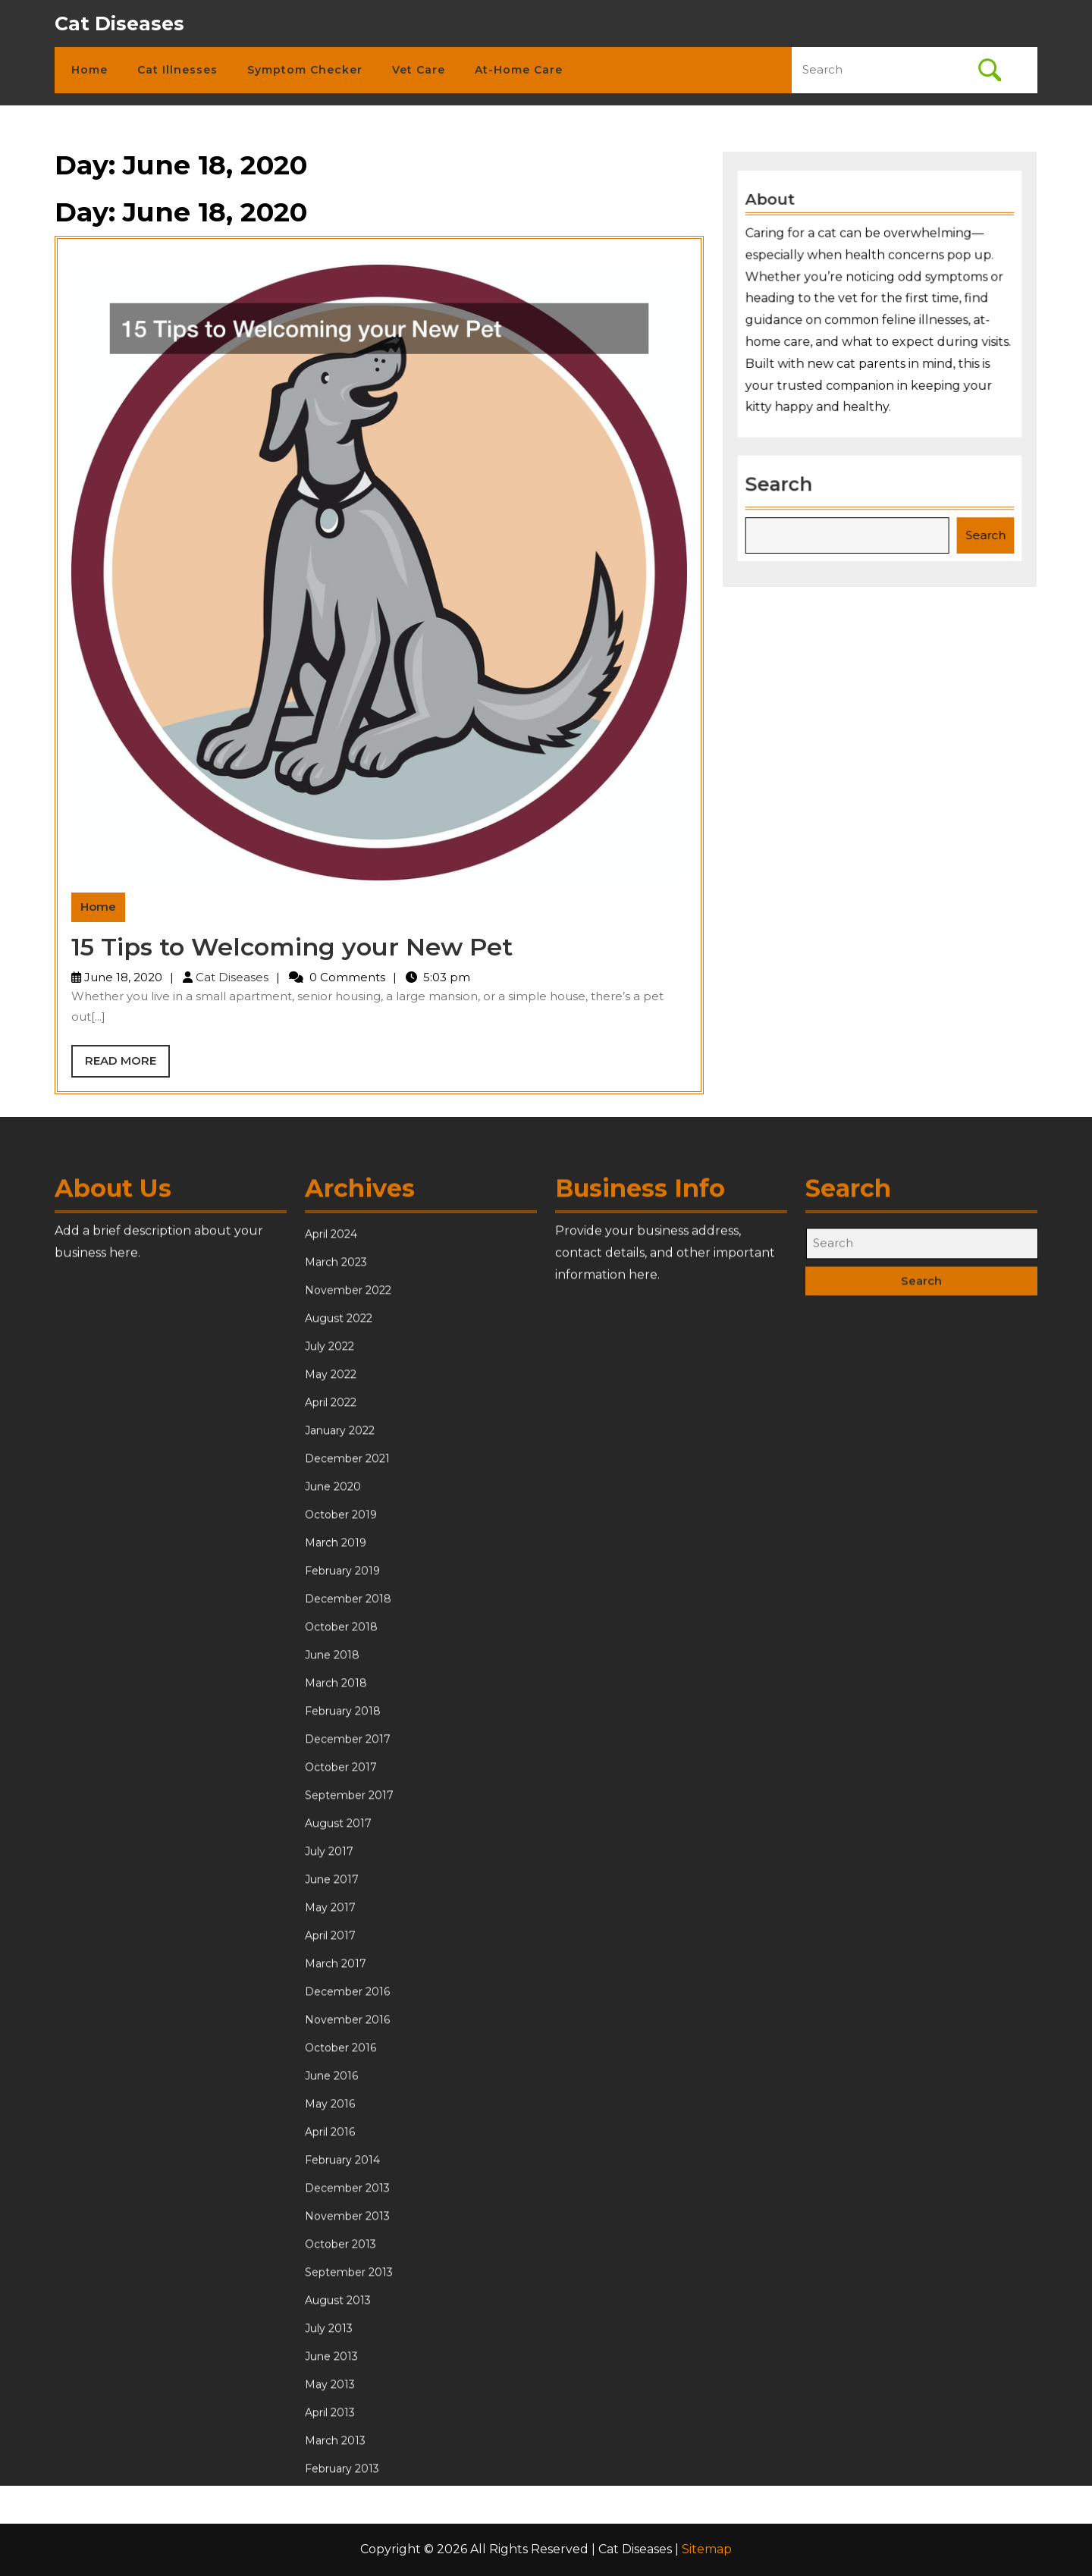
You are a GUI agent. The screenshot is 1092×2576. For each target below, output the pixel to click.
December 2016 (347, 2392)
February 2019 (342, 1971)
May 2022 (330, 1774)
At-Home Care (519, 70)
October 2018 (341, 2027)
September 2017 (349, 2195)
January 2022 (340, 1830)
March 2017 (335, 2363)
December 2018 (348, 1999)
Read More (127, 1065)
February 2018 (343, 2111)
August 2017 (338, 2223)
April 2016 (330, 2532)
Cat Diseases (119, 23)
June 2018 (332, 2055)
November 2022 (348, 1690)
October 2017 (341, 2167)
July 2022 (329, 1746)
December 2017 (348, 2139)
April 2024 (331, 1634)
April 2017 (330, 2335)
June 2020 (333, 1887)
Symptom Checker (304, 70)
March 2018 (336, 2083)
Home (89, 70)
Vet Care (418, 70)
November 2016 (347, 2420)
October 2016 (340, 2448)
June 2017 (332, 2279)
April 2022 (330, 1802)
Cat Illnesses (177, 70)
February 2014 (342, 2560)
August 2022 (338, 1718)
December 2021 (347, 1858)
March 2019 (335, 1943)
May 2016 (330, 2504)
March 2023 (336, 1662)
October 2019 (341, 1915)
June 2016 (331, 2476)
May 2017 (330, 2307)
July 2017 (329, 2251)
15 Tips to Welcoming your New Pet (292, 947)
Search (781, 481)
